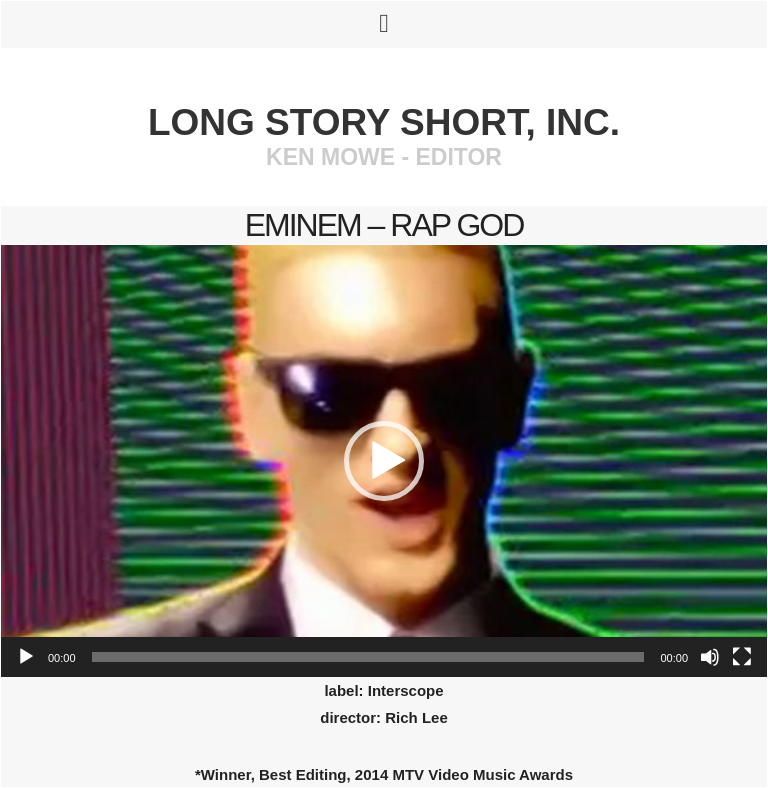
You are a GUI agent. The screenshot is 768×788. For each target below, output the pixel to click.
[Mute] (710, 657)
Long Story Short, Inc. (384, 122)
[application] (384, 461)
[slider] (368, 657)
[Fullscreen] (742, 657)
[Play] (26, 657)
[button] (384, 461)
